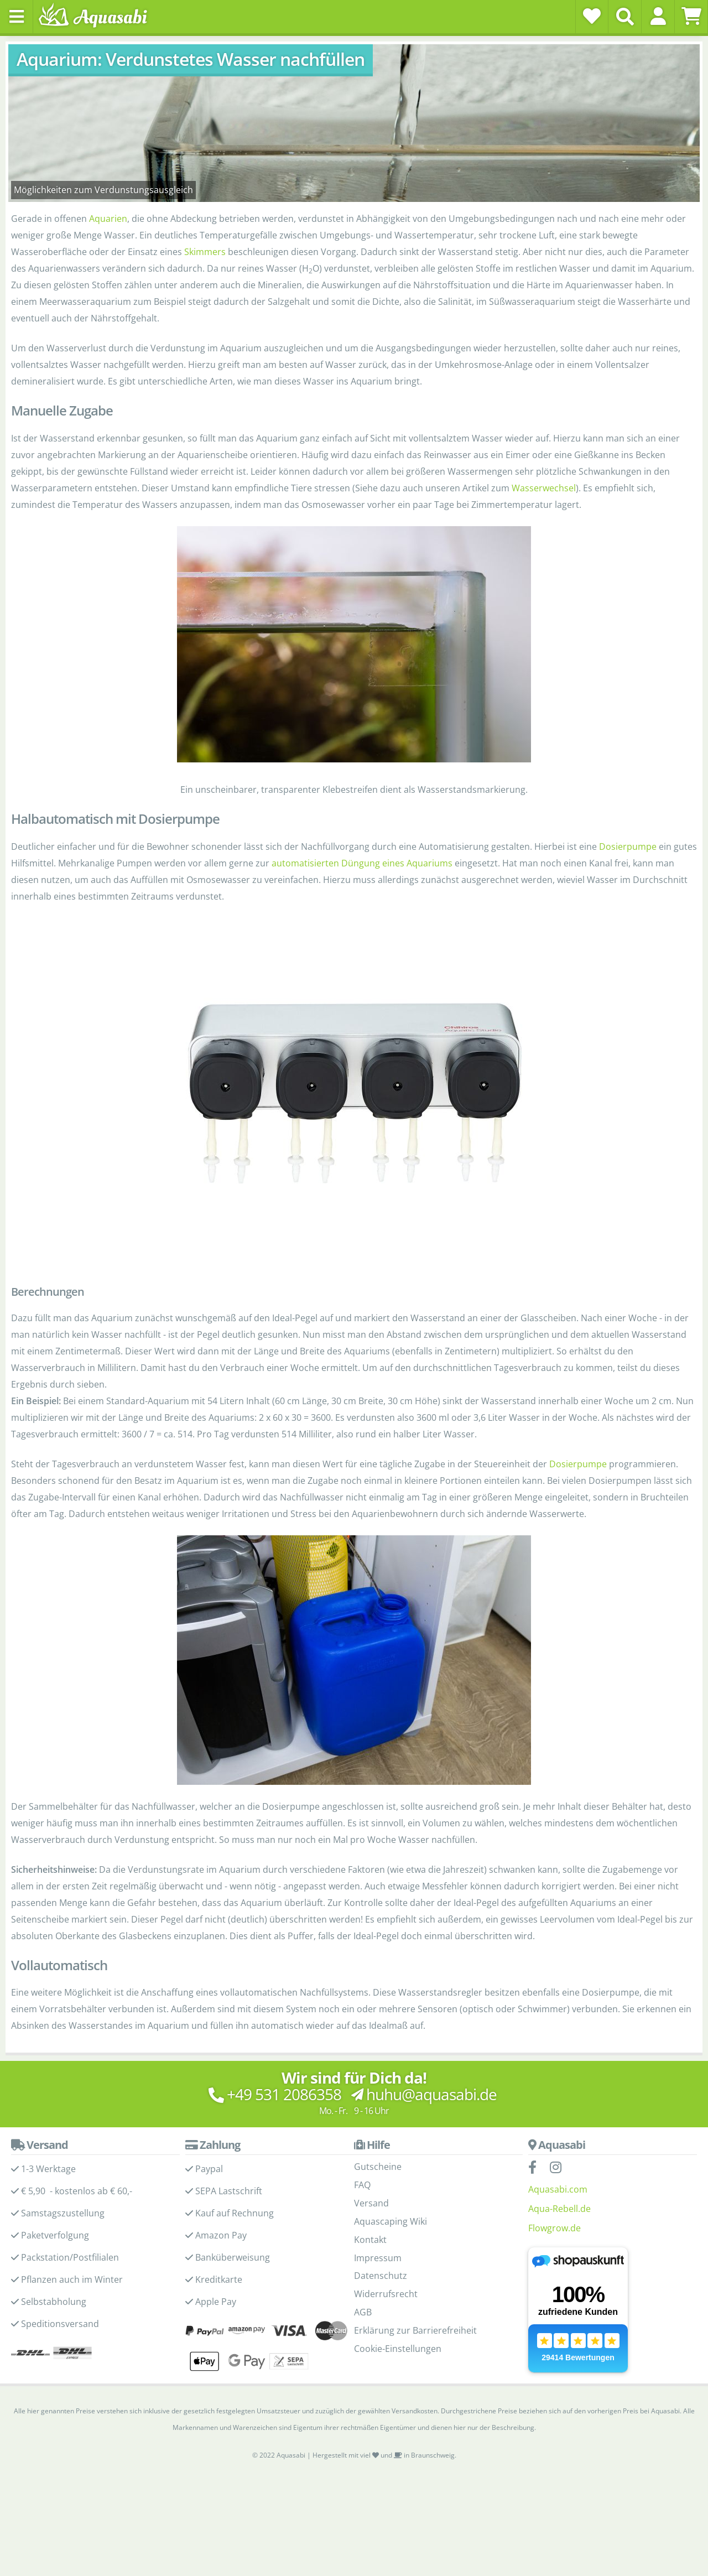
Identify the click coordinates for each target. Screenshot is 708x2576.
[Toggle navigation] (16, 16)
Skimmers (205, 252)
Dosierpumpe (628, 846)
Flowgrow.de (554, 2228)
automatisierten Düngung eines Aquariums (362, 863)
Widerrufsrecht (386, 2294)
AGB (363, 2312)
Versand (371, 2203)
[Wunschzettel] (592, 16)
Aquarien (108, 218)
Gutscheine (378, 2166)
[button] (658, 16)
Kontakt (370, 2240)
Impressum (378, 2258)
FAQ (362, 2185)
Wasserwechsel (544, 488)
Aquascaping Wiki (390, 2221)
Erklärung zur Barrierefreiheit (415, 2330)
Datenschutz (380, 2275)
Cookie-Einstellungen (397, 2349)
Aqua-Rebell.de (559, 2209)
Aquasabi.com (557, 2189)
